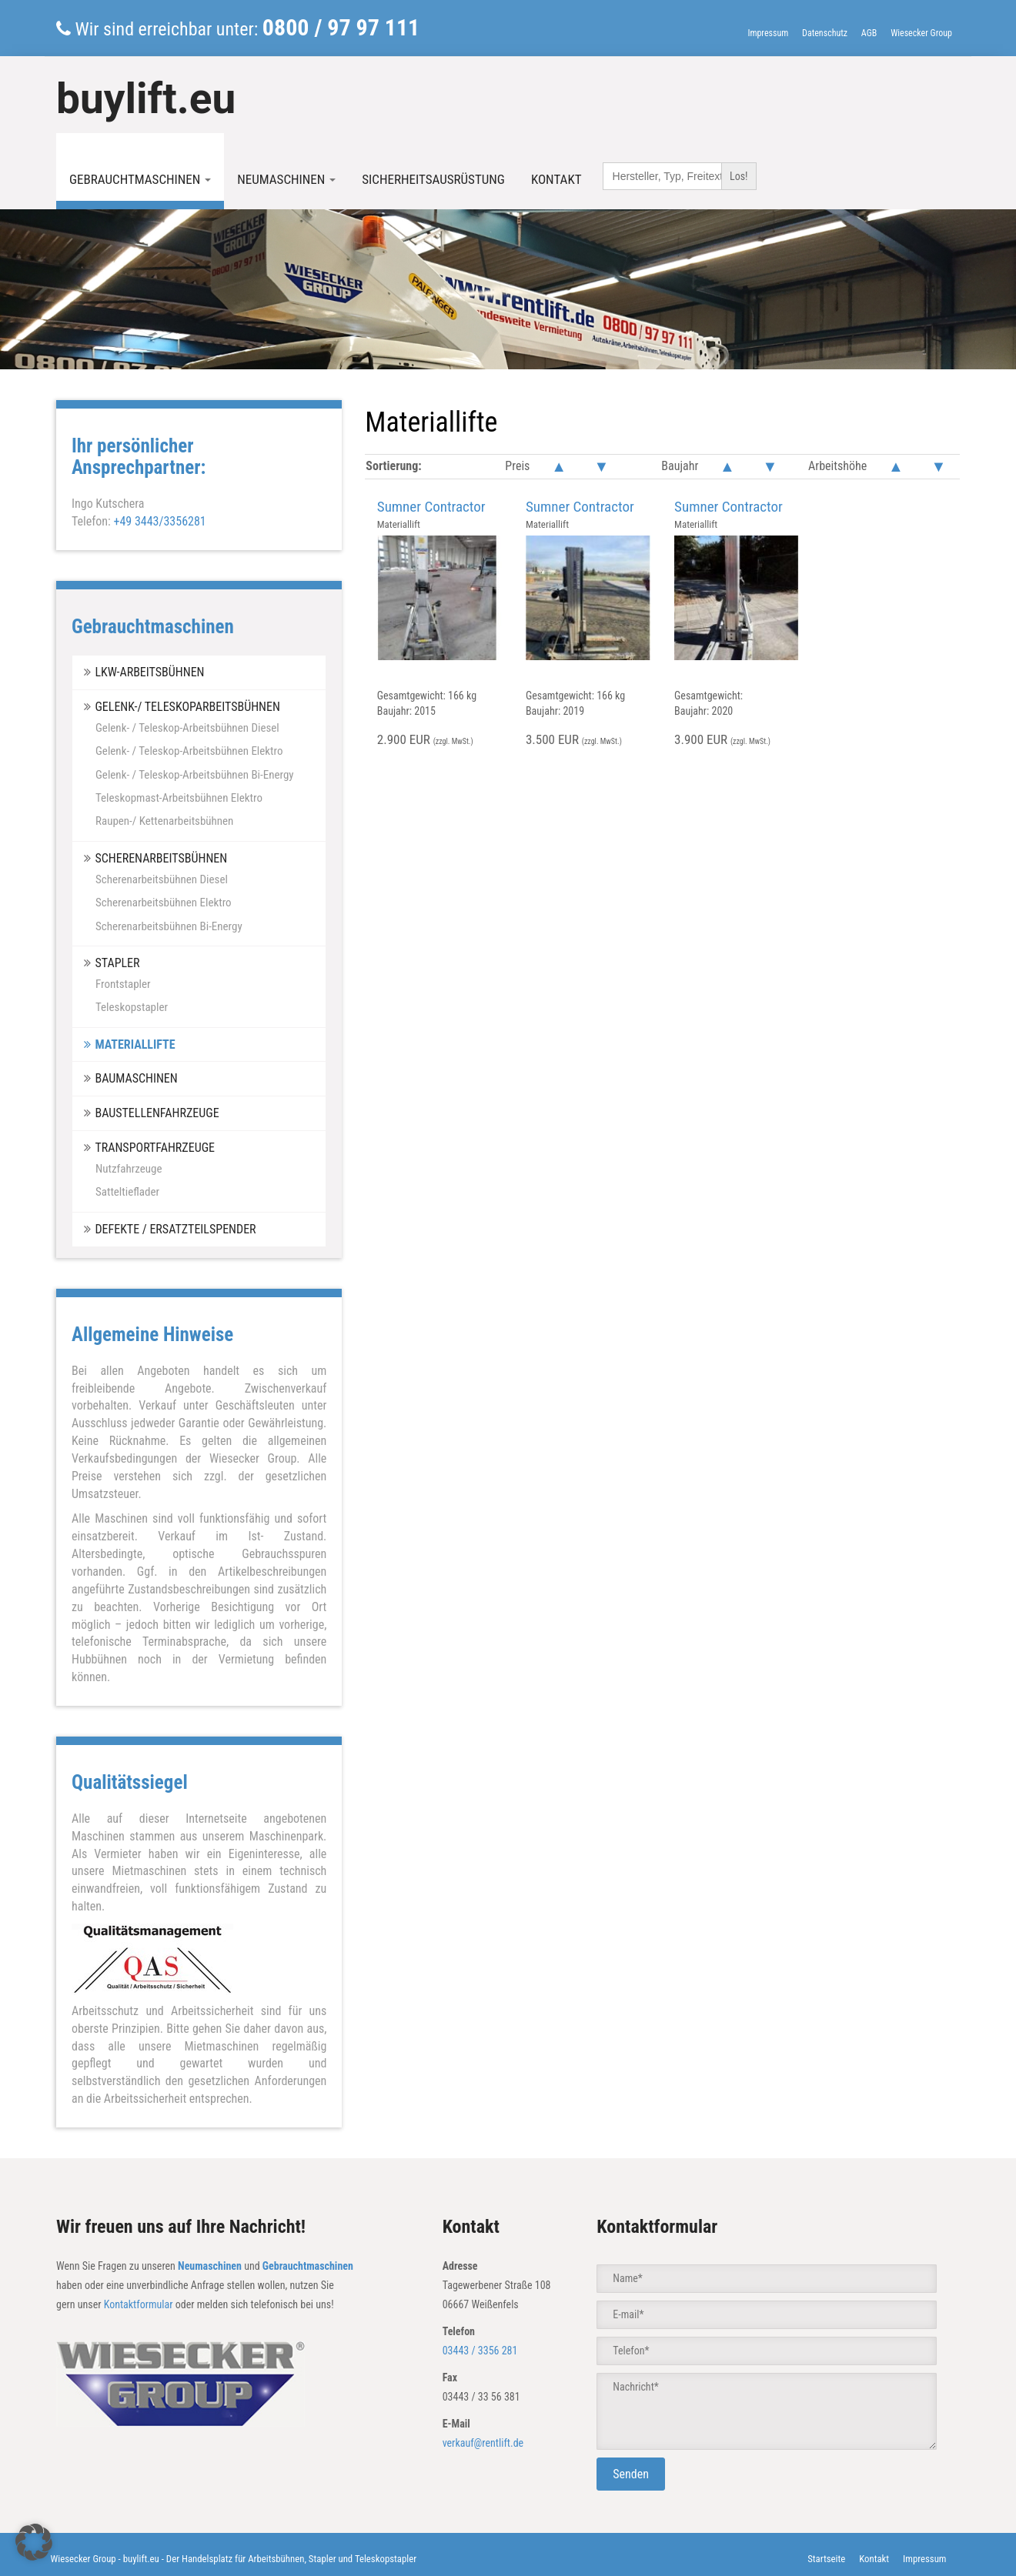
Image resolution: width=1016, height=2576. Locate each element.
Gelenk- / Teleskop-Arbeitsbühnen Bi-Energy (194, 775)
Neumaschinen (286, 179)
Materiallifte (135, 1044)
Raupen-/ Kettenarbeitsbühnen (164, 821)
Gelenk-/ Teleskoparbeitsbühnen (187, 706)
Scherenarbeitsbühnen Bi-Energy (168, 926)
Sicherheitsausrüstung (433, 179)
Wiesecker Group (921, 33)
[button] (34, 2542)
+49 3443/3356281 (159, 521)
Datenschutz (824, 33)
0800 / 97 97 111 (340, 27)
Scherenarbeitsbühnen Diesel (161, 879)
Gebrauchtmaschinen (140, 179)
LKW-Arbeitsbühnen (149, 672)
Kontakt (556, 179)
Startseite (826, 2558)
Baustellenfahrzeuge (157, 1113)
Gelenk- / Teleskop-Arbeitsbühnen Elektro (188, 751)
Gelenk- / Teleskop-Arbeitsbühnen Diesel (187, 728)
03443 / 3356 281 (480, 2350)
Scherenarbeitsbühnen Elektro (163, 902)
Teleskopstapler (131, 1007)
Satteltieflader (127, 1192)
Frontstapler (123, 984)
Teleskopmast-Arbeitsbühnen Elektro (178, 798)
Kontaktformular (138, 2304)
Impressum (767, 33)
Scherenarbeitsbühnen (161, 858)
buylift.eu (146, 98)
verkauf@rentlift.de (483, 2443)
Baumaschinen (136, 1078)
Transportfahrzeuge (155, 1147)
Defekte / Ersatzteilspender (175, 1229)
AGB (869, 33)
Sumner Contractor (431, 507)
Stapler (117, 963)
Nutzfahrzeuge (128, 1169)
